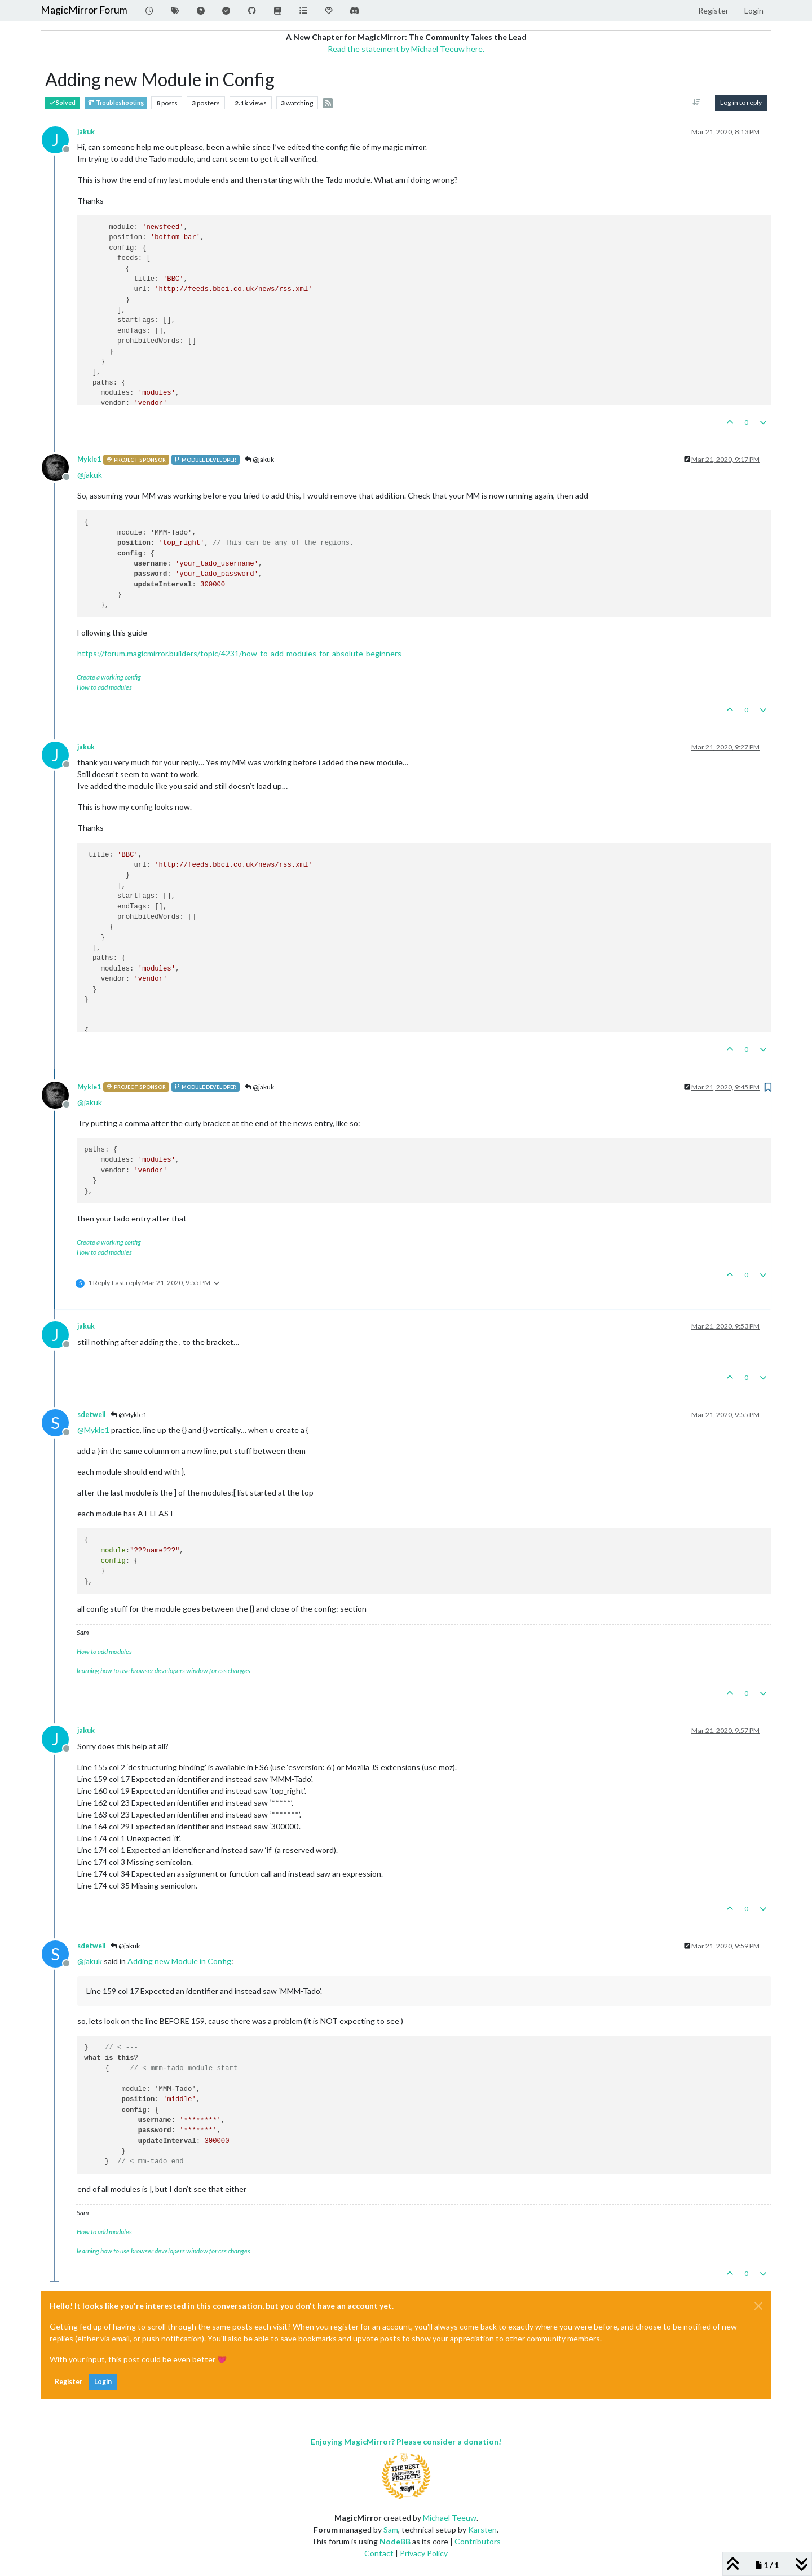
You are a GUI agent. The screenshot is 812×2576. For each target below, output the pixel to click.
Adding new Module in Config (179, 1961)
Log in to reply (741, 102)
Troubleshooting (115, 103)
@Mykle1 (129, 1414)
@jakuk (259, 459)
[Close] (758, 2306)
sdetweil (91, 1414)
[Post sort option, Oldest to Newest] (696, 103)
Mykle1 (89, 459)
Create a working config (109, 677)
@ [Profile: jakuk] (89, 474)
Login (103, 2381)
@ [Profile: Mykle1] (93, 1430)
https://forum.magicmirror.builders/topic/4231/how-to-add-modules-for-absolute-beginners (239, 653)
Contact (379, 2553)
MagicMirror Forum (84, 10)
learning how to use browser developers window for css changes (163, 1670)
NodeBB (395, 2541)
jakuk (86, 131)
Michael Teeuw (449, 2517)
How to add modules (104, 687)
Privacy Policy (424, 2553)
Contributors (477, 2541)
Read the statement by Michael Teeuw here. (406, 49)
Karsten (482, 2529)
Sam (390, 2529)
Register (68, 2381)
